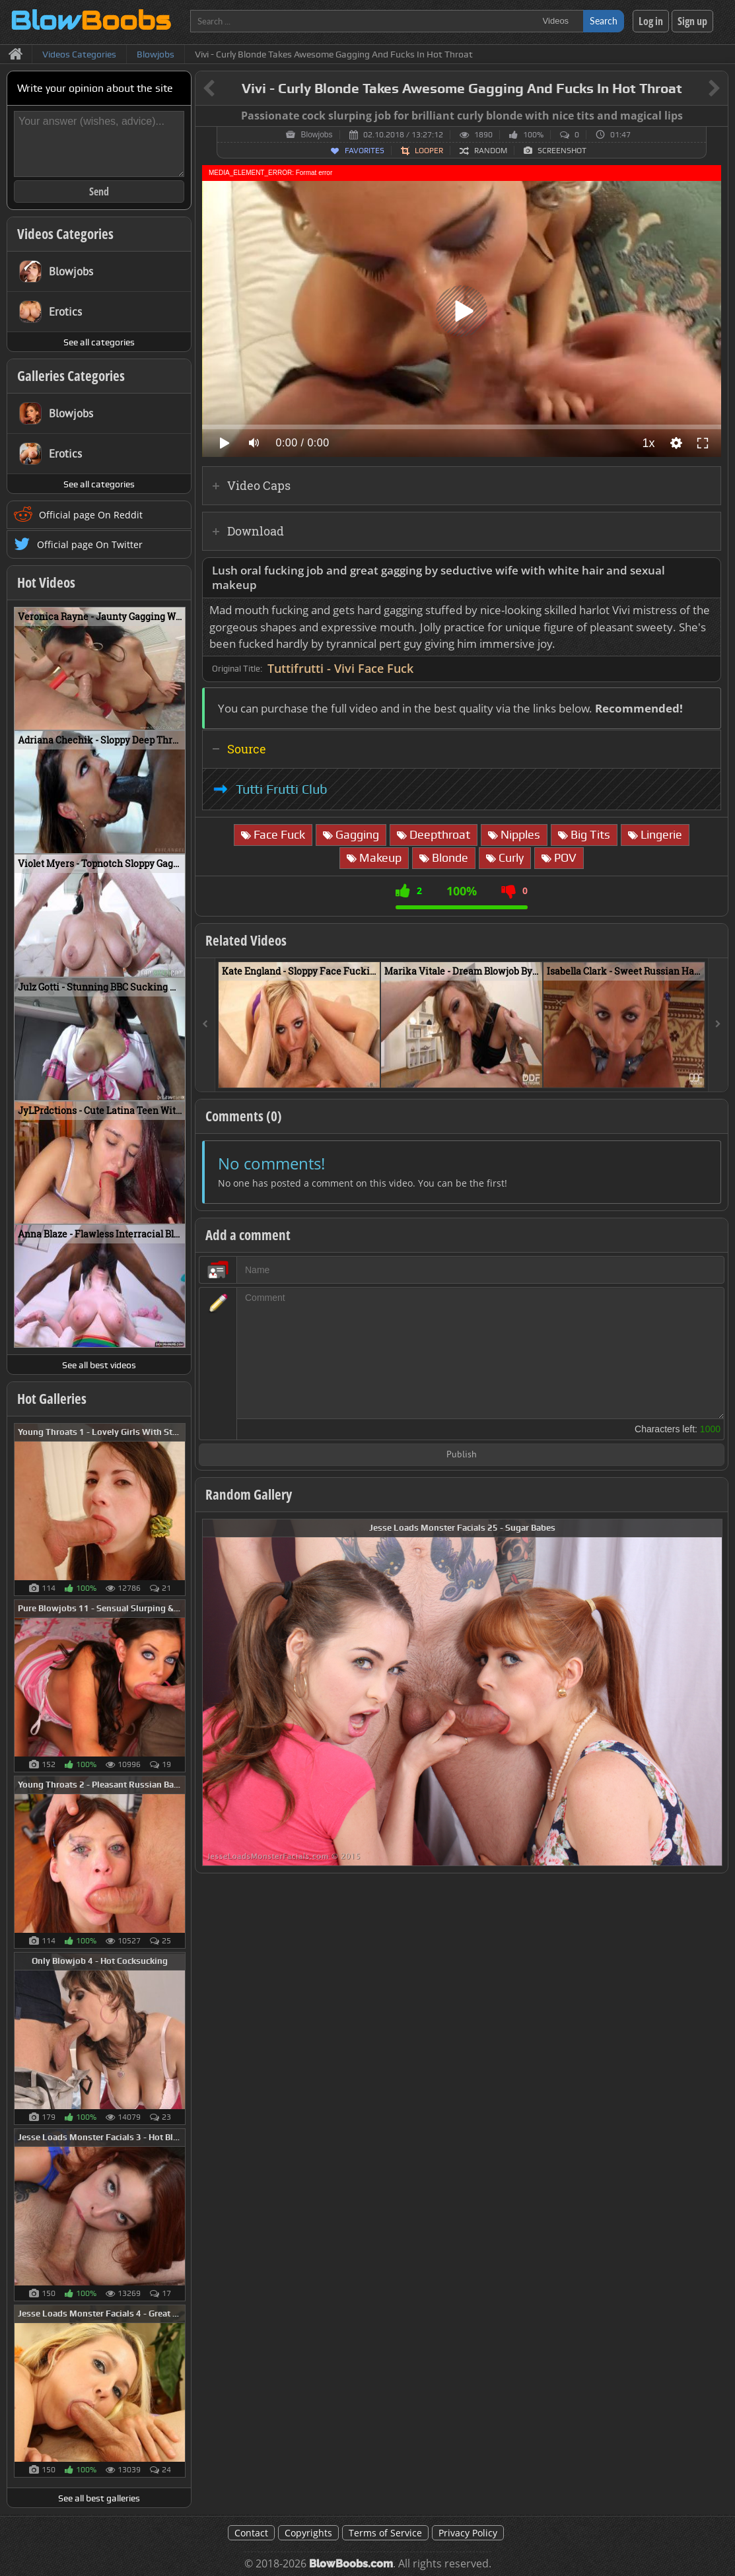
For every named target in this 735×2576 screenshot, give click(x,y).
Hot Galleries (52, 1398)
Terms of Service (385, 2532)
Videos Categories (65, 234)
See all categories (99, 342)
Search (603, 20)
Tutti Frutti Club (282, 789)
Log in (651, 21)
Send (99, 191)
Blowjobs (316, 134)
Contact (251, 2532)
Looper (429, 150)
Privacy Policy (467, 2532)
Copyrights (308, 2532)
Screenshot (562, 150)
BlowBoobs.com (351, 2564)
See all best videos (99, 1365)
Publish (461, 1455)
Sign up (692, 21)
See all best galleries (99, 2498)
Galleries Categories (71, 375)
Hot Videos (46, 582)
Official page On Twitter (90, 544)
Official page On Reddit (91, 514)
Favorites (364, 150)
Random (490, 150)
